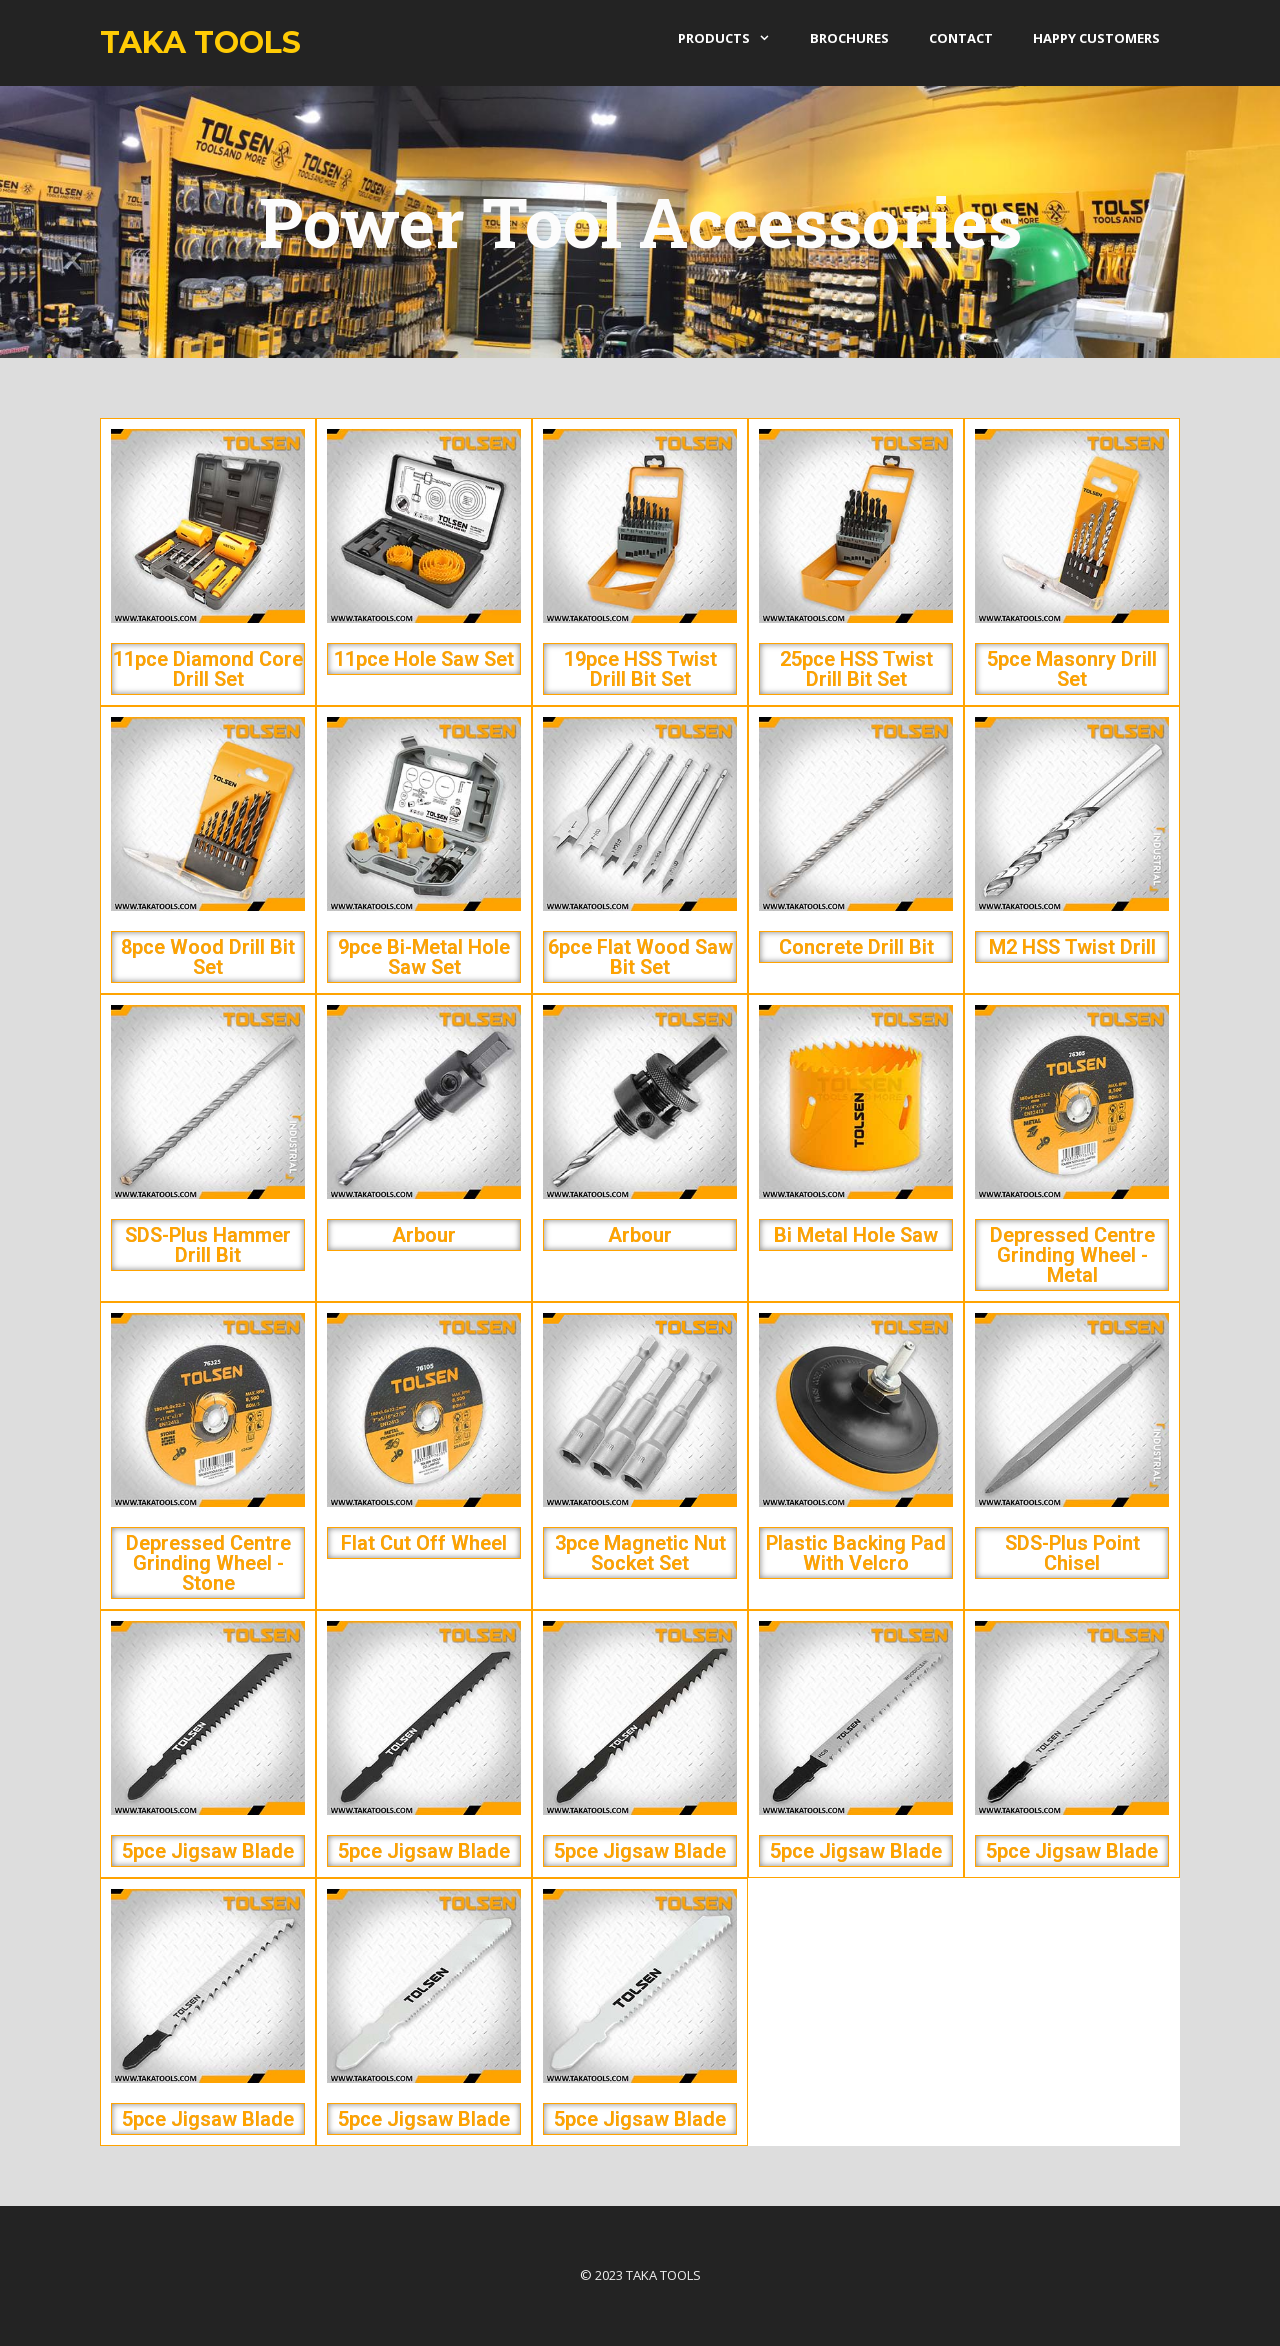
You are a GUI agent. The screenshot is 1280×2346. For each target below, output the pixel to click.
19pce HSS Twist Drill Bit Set (640, 669)
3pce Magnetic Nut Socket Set (640, 1553)
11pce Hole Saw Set (424, 659)
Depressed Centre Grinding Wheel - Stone (208, 1563)
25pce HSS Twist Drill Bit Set (856, 669)
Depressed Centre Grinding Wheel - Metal (1072, 1255)
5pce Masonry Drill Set (1072, 669)
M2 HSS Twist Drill (1072, 947)
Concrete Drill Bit (856, 947)
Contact (961, 38)
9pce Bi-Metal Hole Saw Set (424, 957)
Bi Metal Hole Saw (856, 1235)
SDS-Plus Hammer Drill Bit (208, 1245)
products (734, 38)
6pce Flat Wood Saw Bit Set (640, 957)
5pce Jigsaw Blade (208, 1851)
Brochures (849, 38)
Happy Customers (1096, 38)
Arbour (424, 1235)
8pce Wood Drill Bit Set (208, 957)
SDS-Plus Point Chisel (1072, 1553)
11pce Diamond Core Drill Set (208, 669)
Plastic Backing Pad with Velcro (856, 1553)
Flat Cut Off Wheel (424, 1543)
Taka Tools (200, 42)
